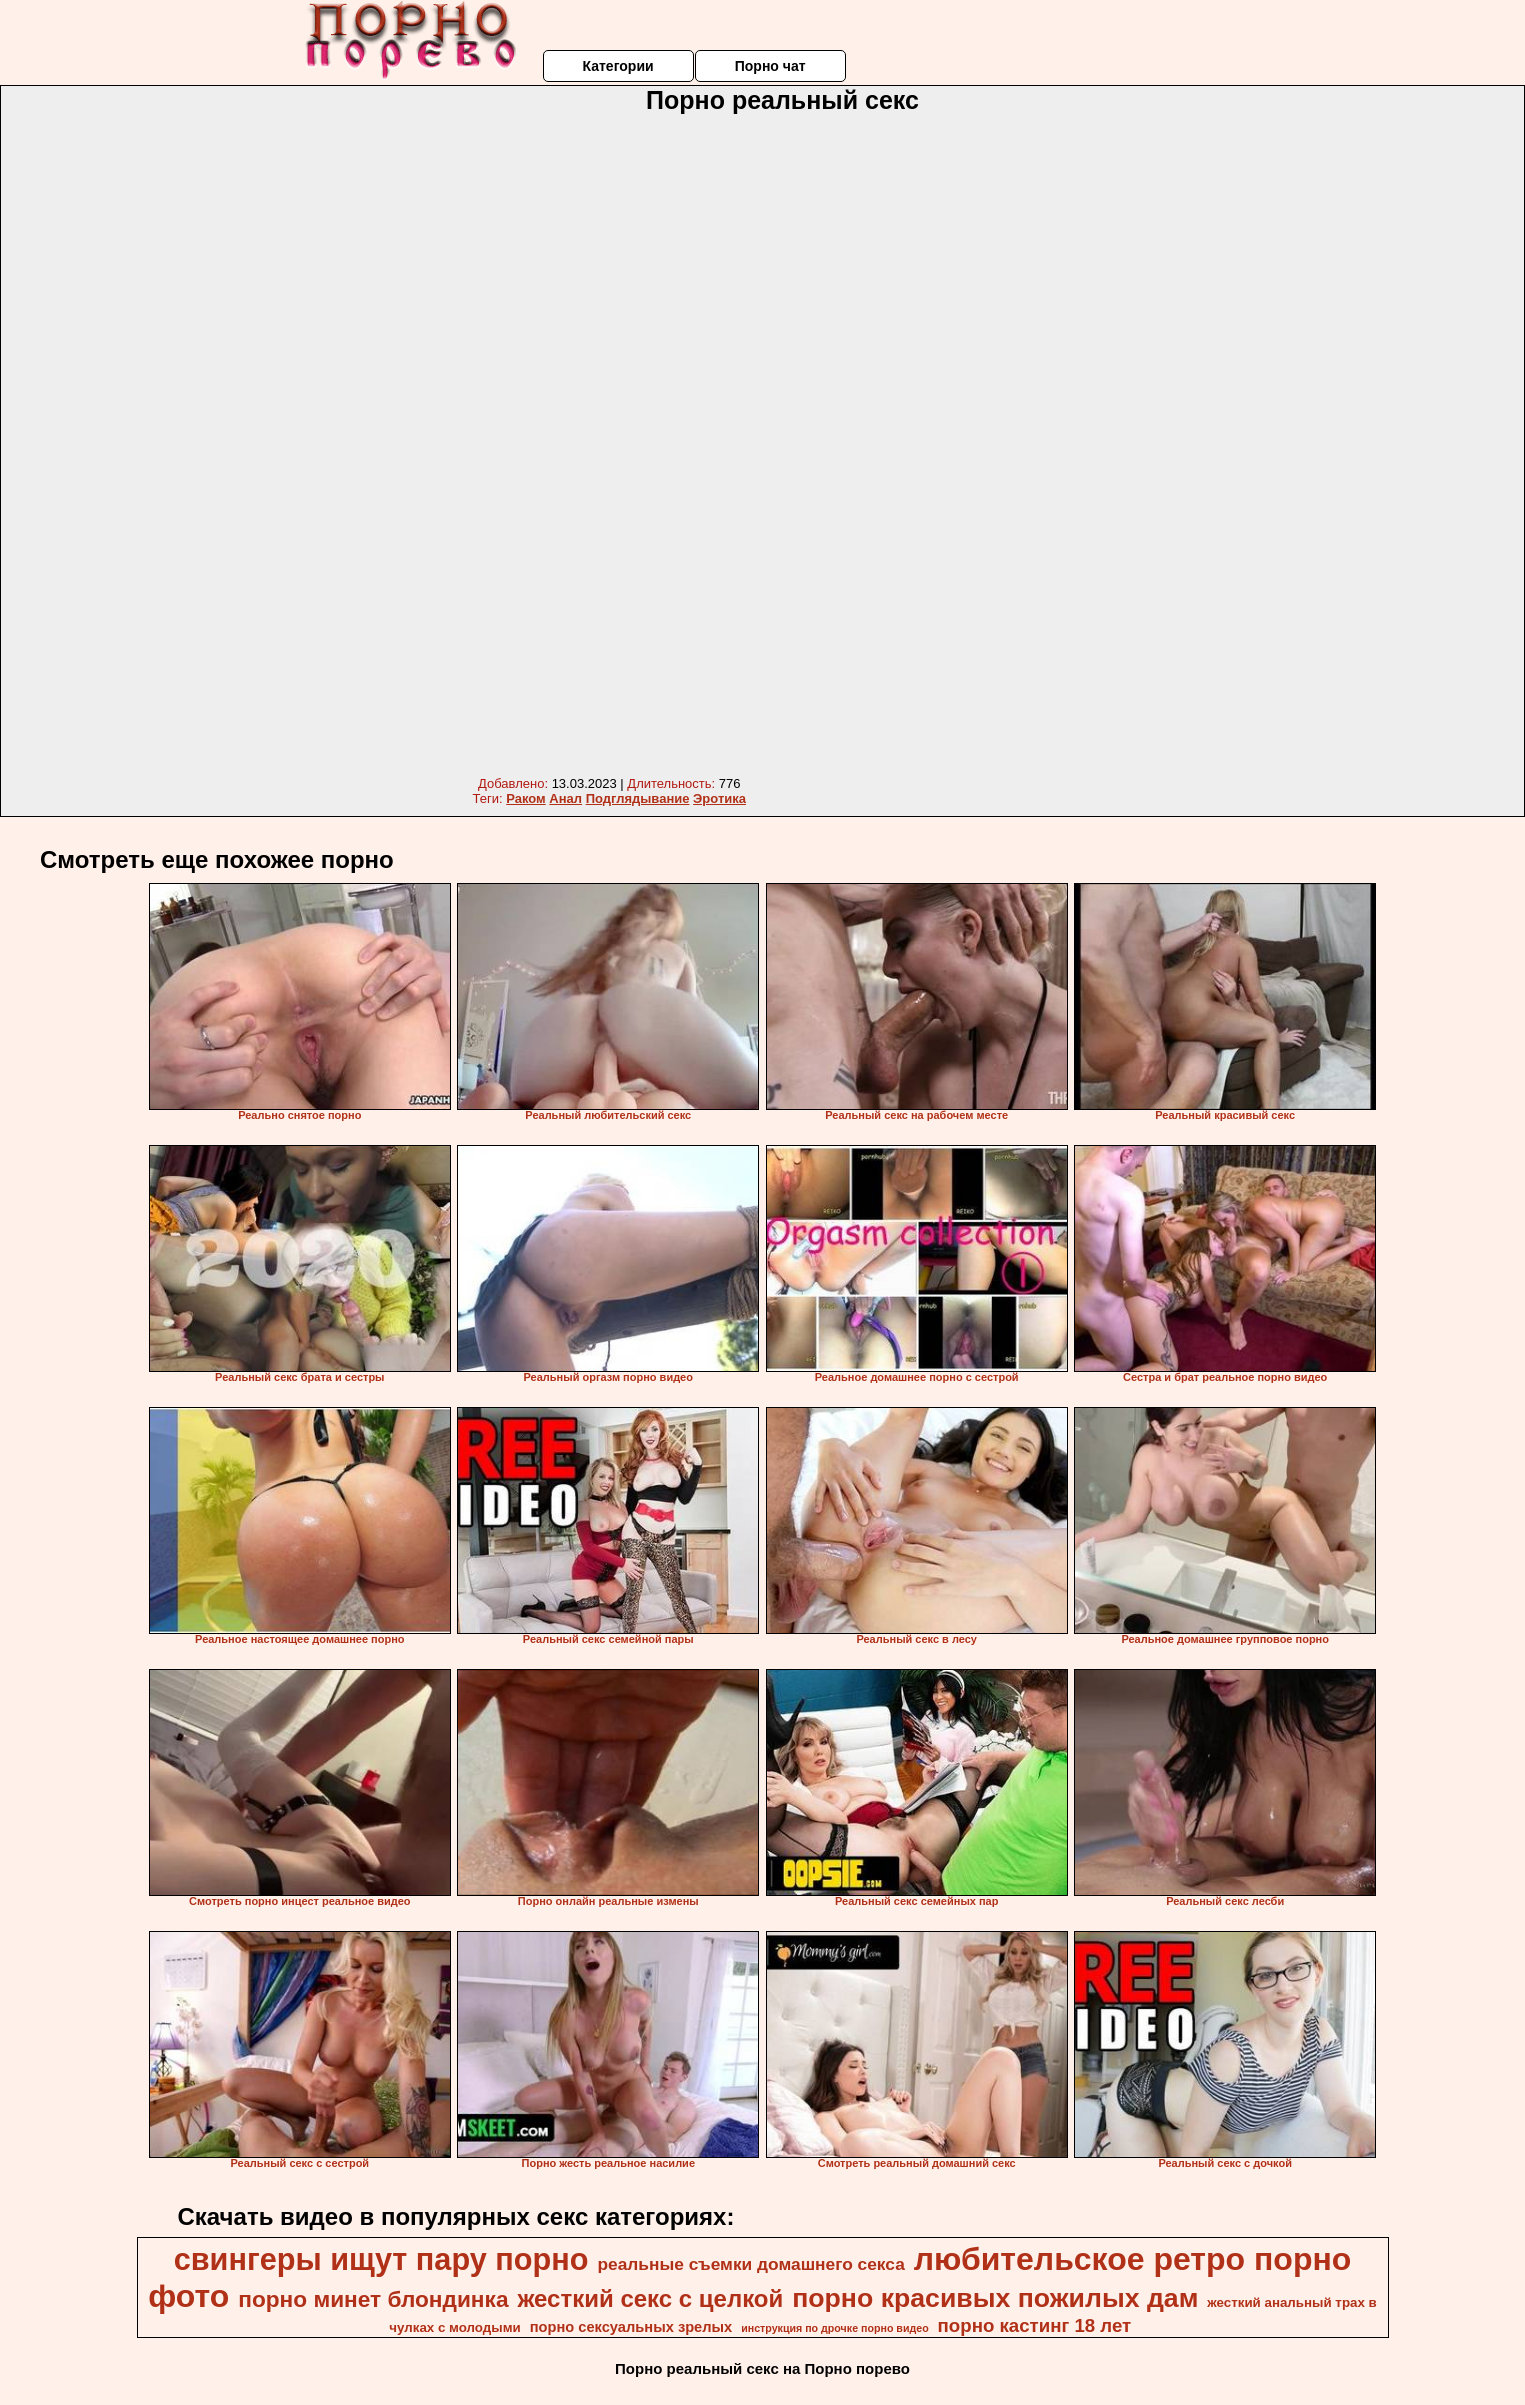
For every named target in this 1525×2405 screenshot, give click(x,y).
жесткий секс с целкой (650, 2298)
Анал (565, 798)
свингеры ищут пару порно (381, 2259)
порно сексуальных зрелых (631, 2327)
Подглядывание (638, 798)
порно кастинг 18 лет (1035, 2325)
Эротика (719, 798)
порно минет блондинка (373, 2299)
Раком (525, 798)
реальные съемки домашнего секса (750, 2264)
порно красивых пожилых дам (995, 2298)
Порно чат (770, 66)
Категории (617, 66)
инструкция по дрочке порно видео (835, 2328)
